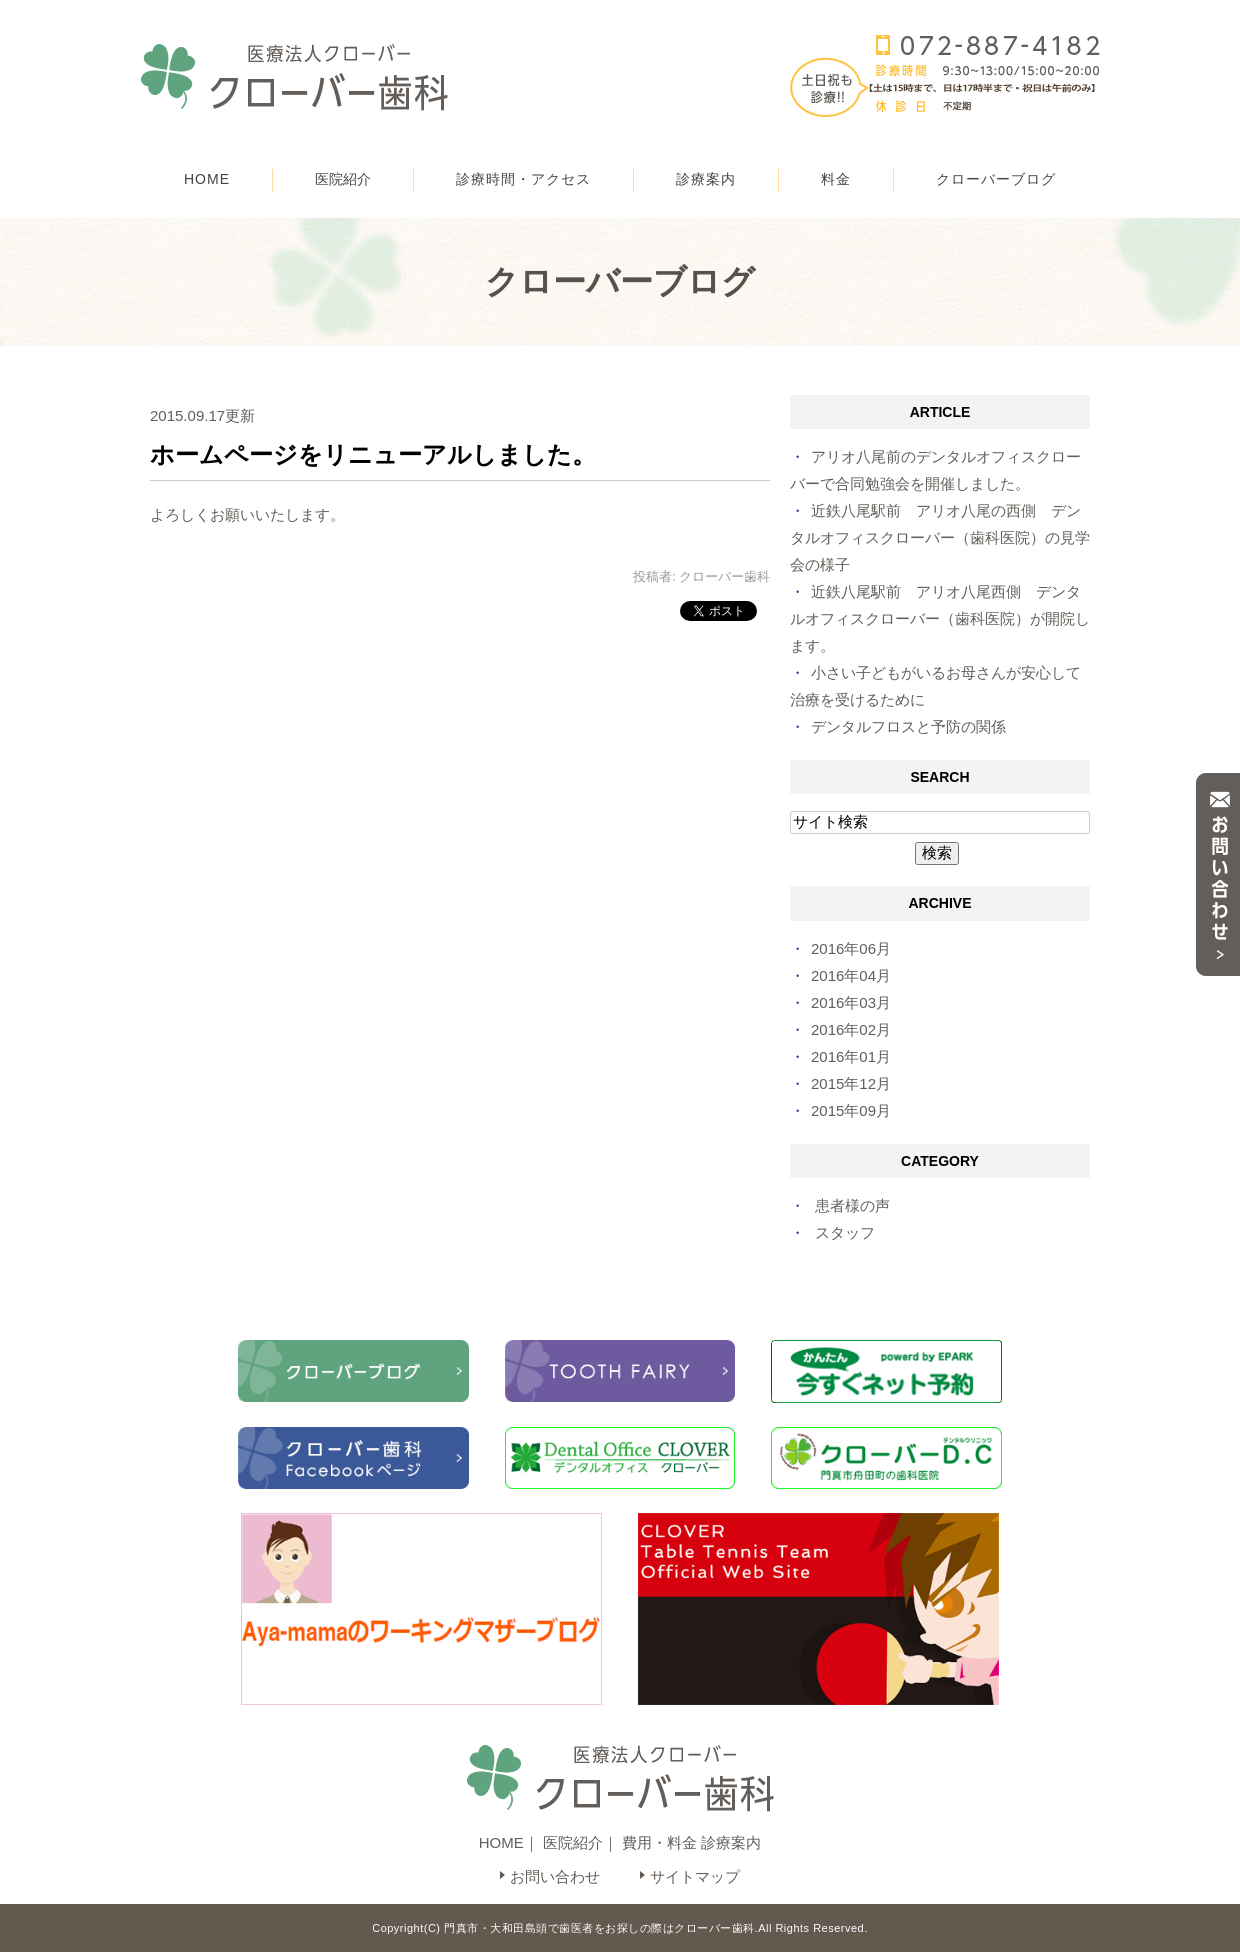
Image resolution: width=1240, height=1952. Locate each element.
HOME (207, 179)
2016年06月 (851, 948)
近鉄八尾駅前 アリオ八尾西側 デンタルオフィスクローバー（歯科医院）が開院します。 (940, 618)
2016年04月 (851, 975)
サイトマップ (695, 1876)
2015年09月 (851, 1110)
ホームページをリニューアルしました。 (373, 454)
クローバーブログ (996, 179)
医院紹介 (573, 1842)
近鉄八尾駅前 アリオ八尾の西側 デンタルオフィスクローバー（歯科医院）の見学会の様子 (940, 537)
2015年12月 (851, 1083)
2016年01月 (851, 1056)
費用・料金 (659, 1842)
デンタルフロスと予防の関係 (908, 726)
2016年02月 (851, 1029)
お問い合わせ (555, 1876)
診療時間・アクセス (523, 179)
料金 (836, 179)
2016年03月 (851, 1002)
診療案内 (706, 179)
